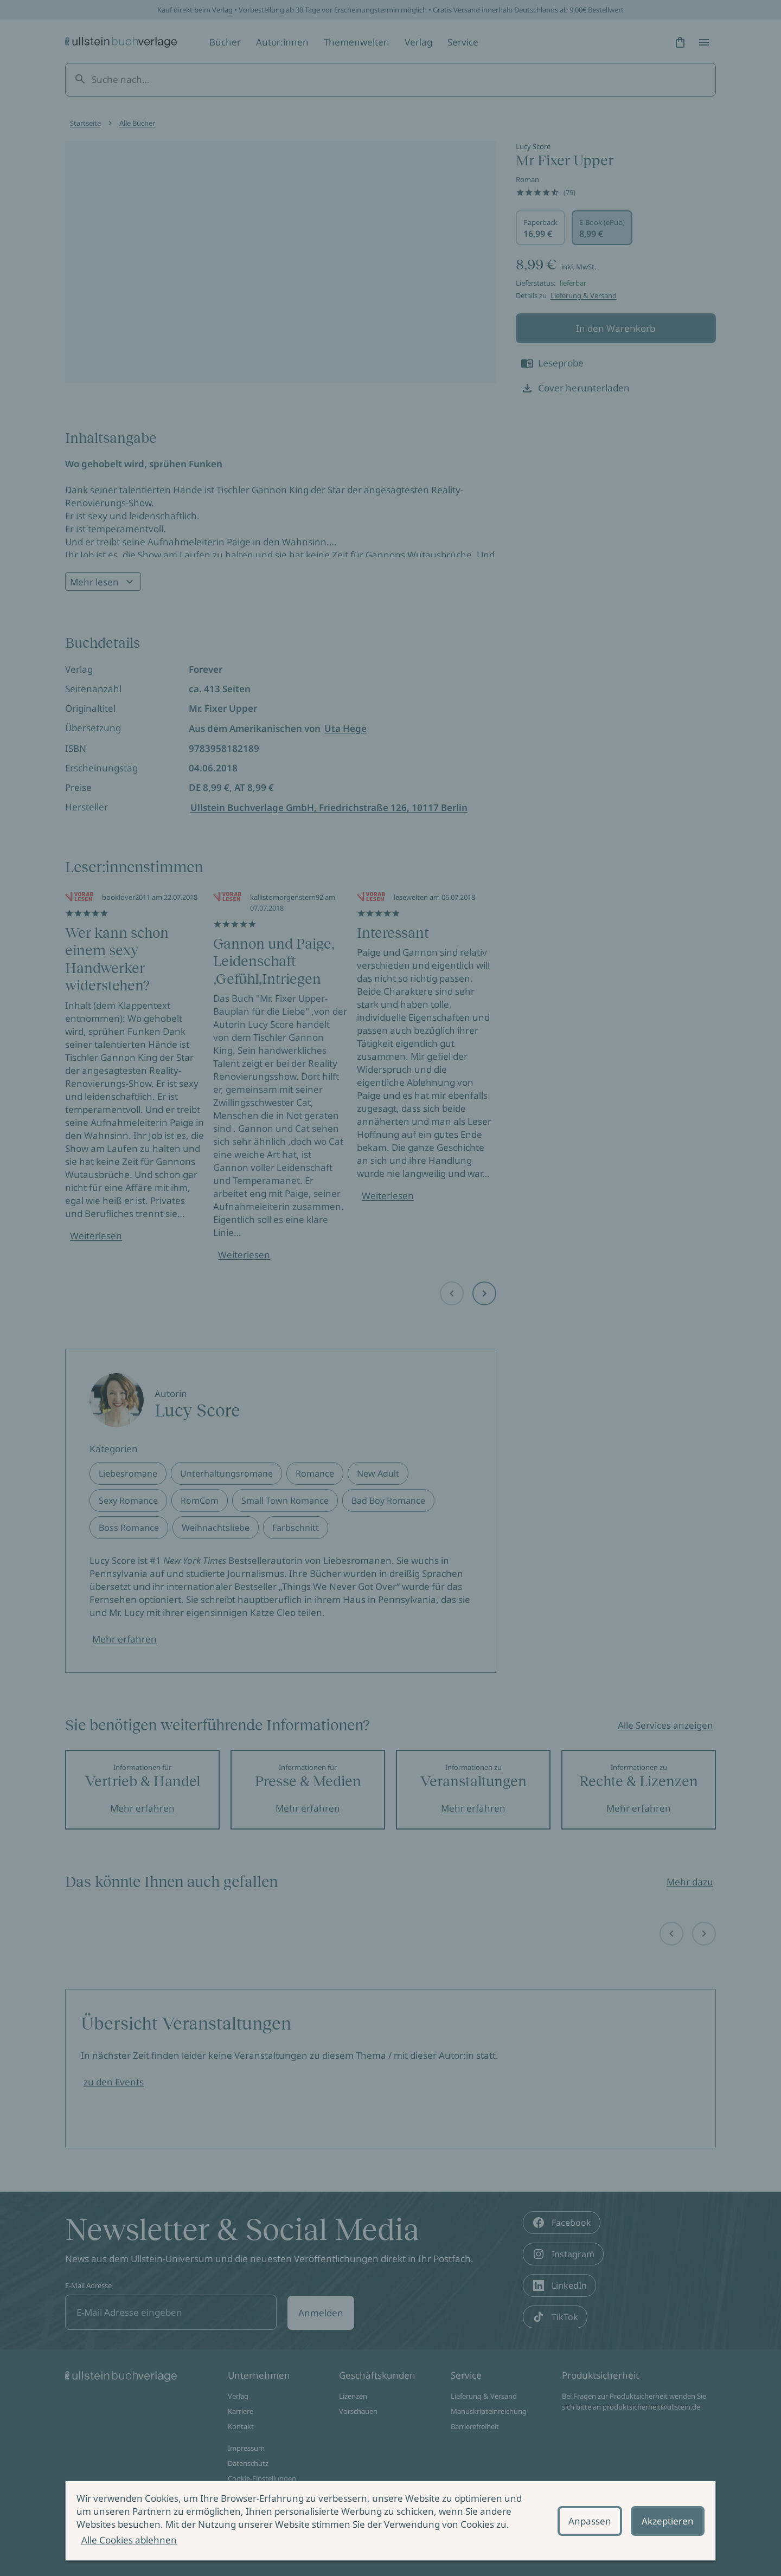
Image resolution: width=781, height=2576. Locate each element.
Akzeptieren (668, 2521)
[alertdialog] (390, 2521)
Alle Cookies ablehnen (129, 2540)
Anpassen (589, 2521)
